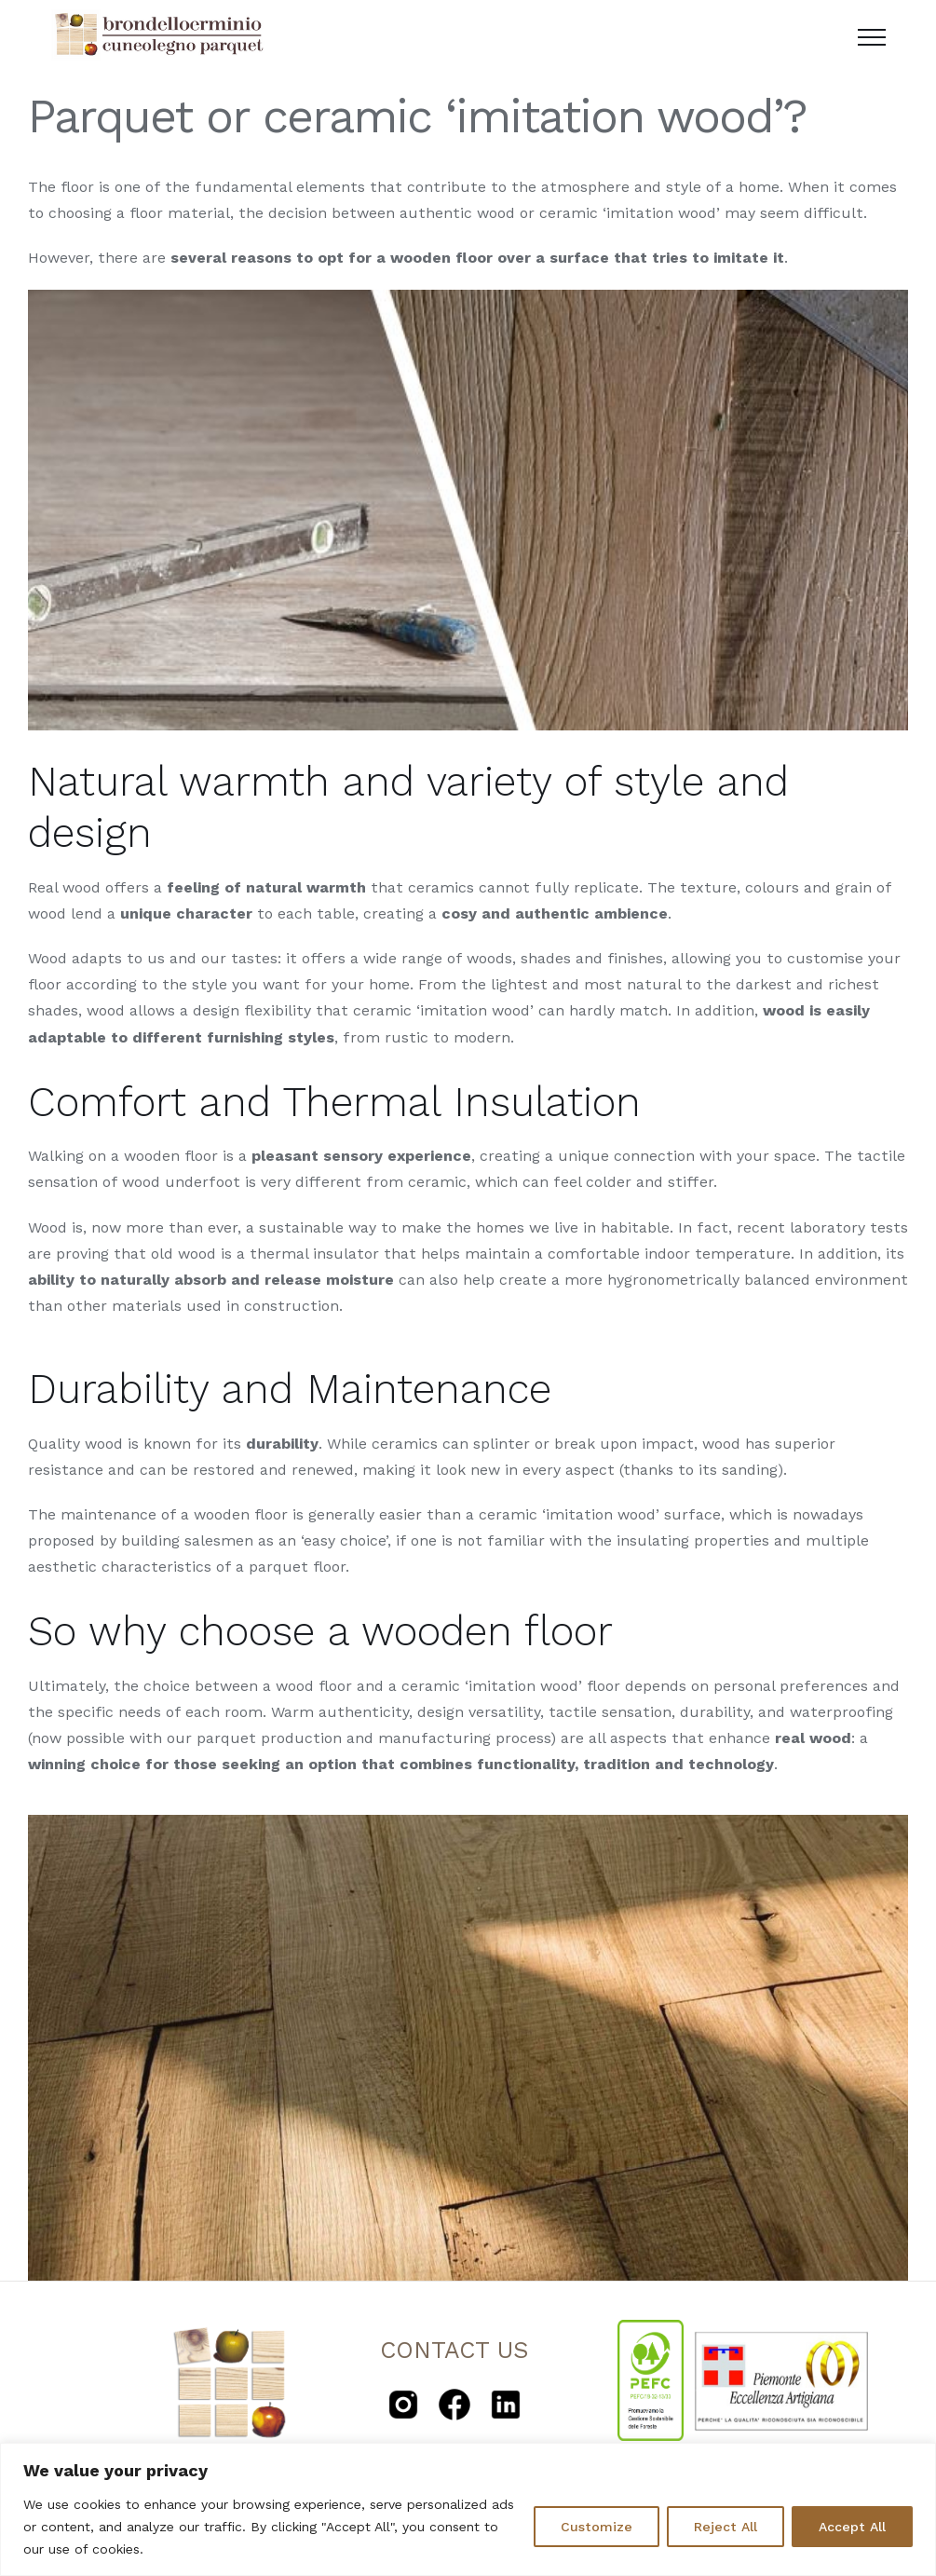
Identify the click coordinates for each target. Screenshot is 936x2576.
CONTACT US (454, 2350)
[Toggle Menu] (872, 37)
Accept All (852, 2526)
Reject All (725, 2526)
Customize (596, 2526)
